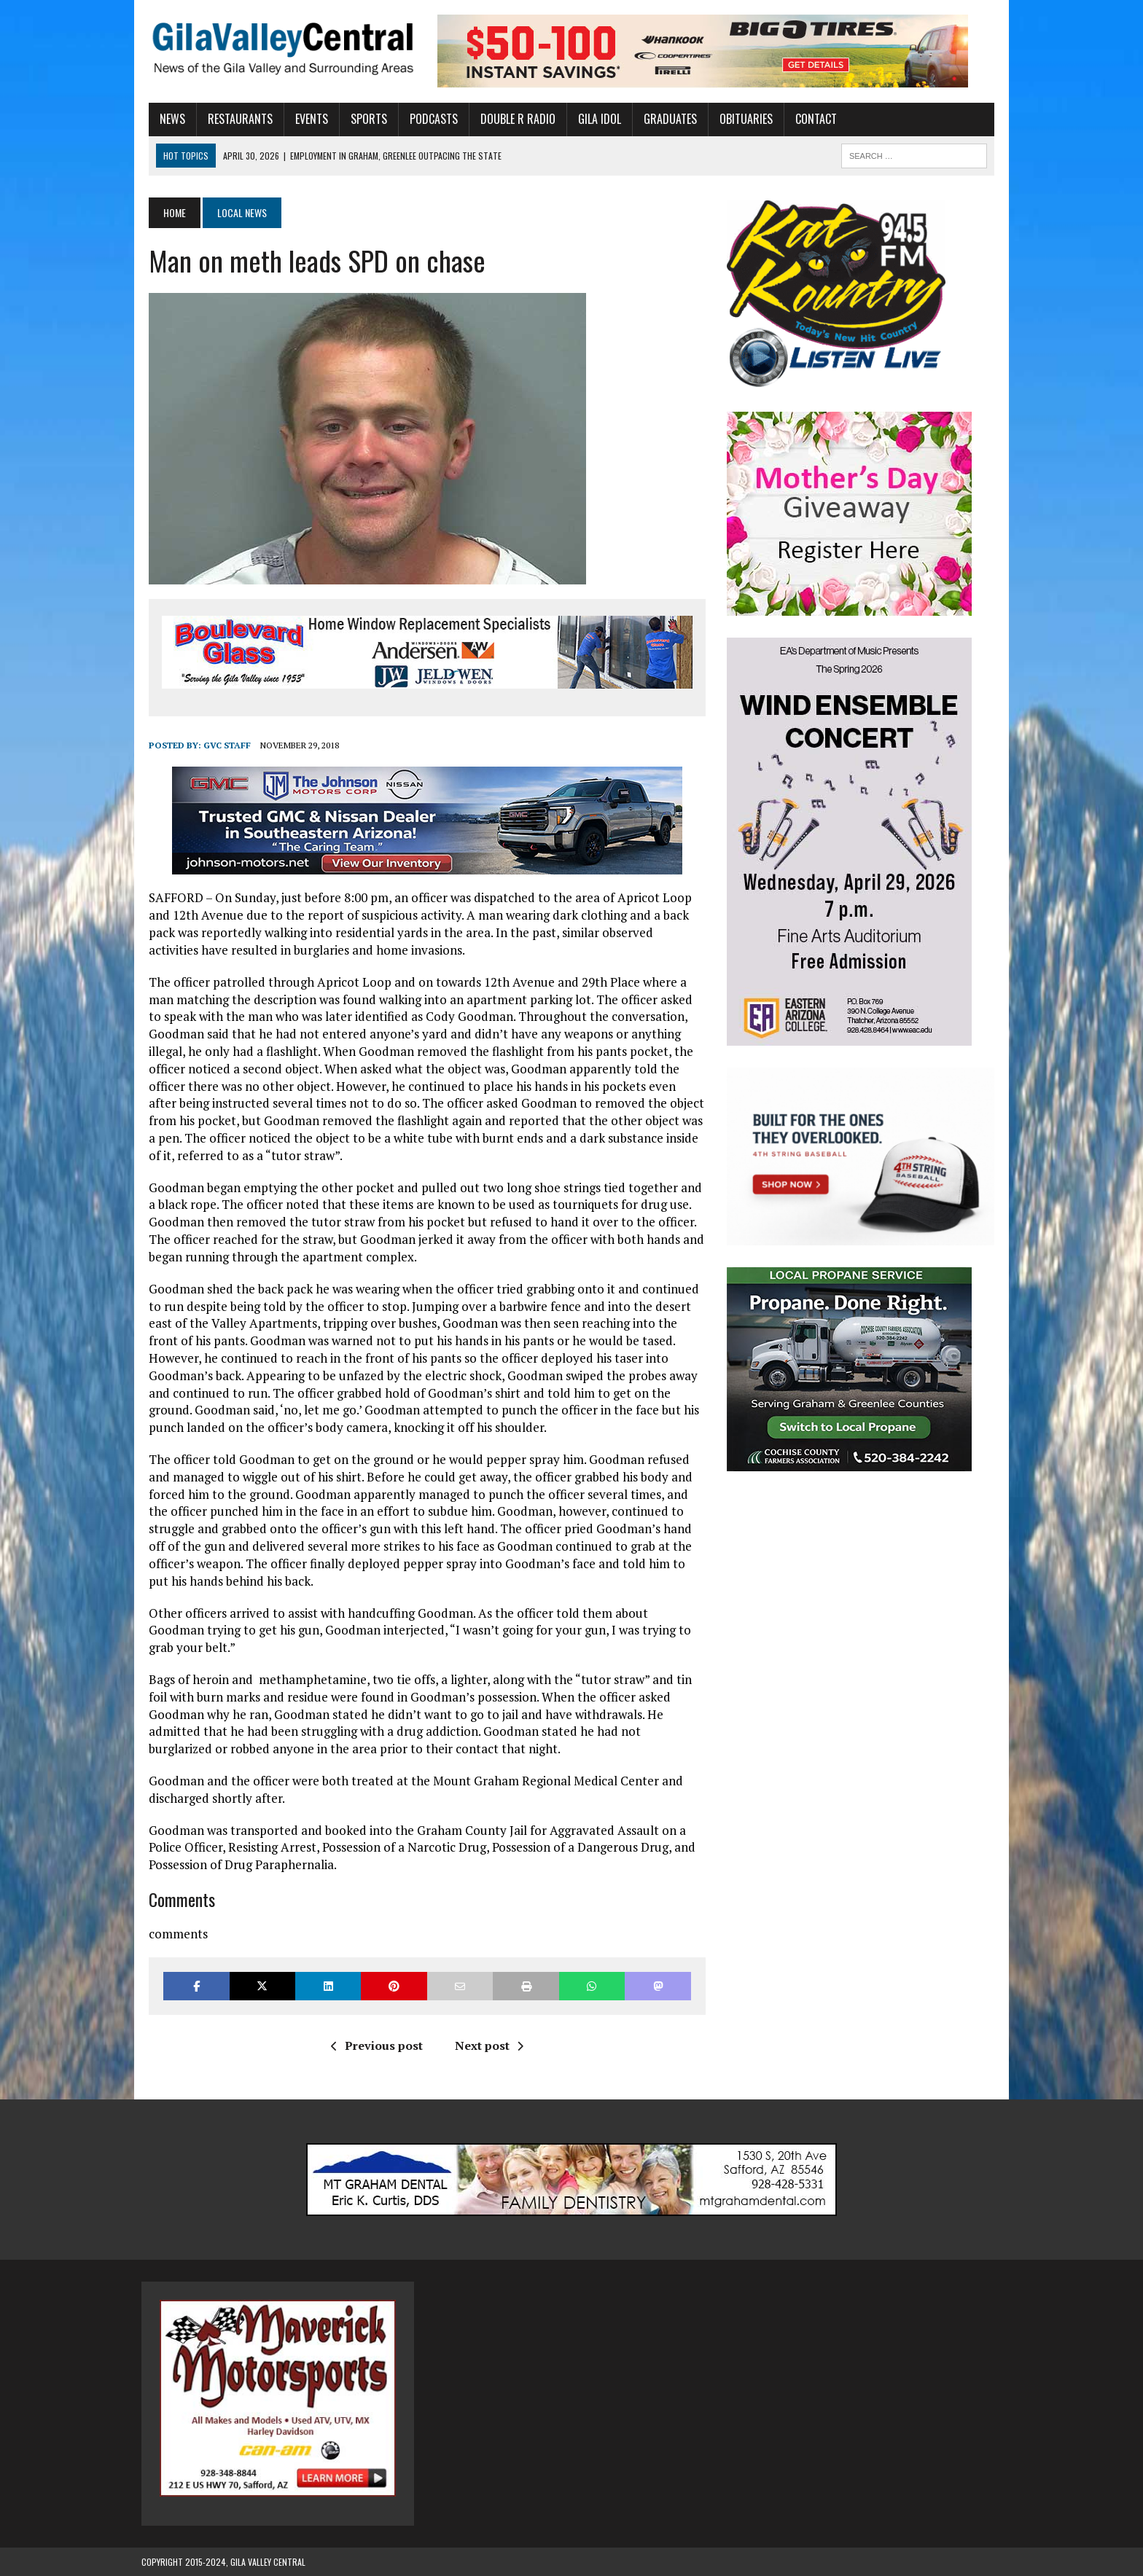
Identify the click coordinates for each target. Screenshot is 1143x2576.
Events (304, 119)
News (165, 119)
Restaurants (232, 119)
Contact (809, 119)
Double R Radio (510, 119)
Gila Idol (592, 119)
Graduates (663, 119)
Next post (486, 2045)
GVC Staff (219, 745)
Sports (361, 119)
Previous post (374, 2045)
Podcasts (426, 119)
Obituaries (738, 119)
